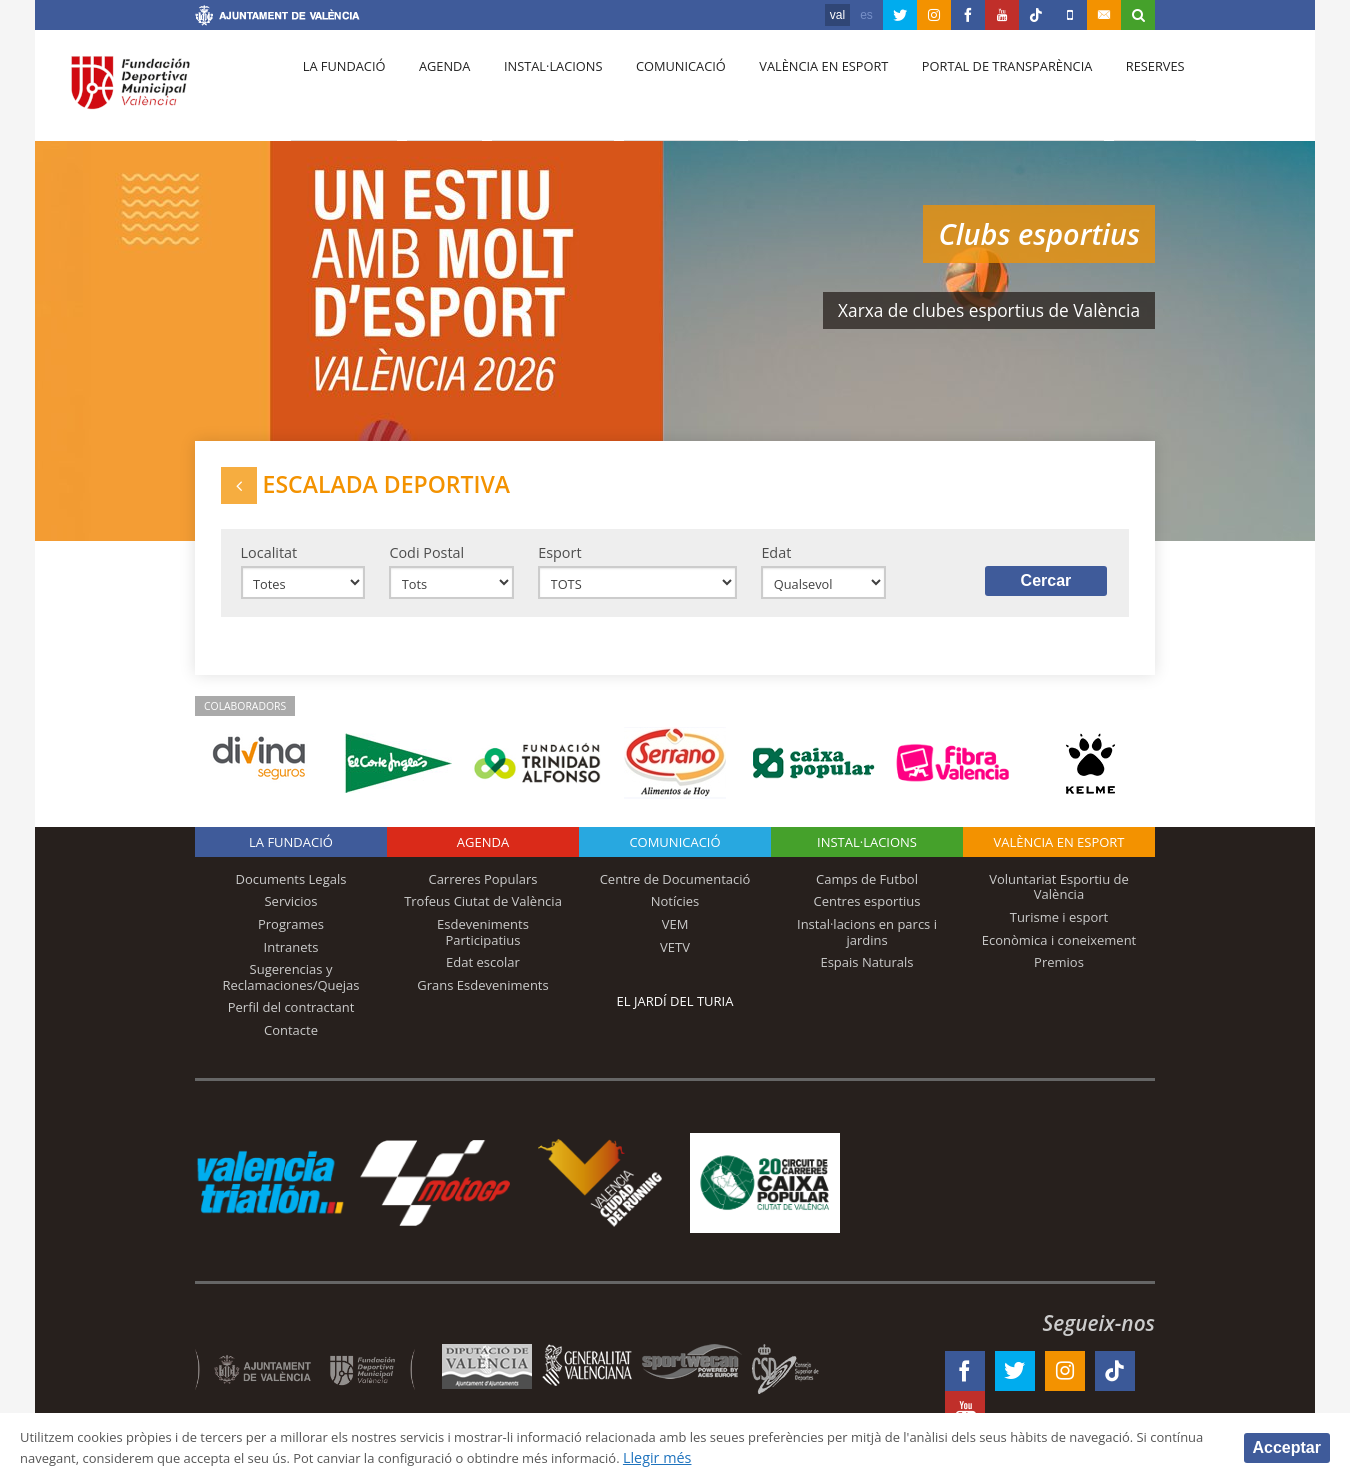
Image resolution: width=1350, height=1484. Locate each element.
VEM (675, 940)
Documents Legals (291, 895)
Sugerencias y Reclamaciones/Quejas (291, 993)
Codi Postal (426, 562)
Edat (776, 562)
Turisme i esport (1059, 933)
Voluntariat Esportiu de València (1059, 903)
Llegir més (875, 1457)
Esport (559, 562)
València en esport (796, 91)
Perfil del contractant (291, 1023)
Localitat (269, 562)
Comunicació (658, 91)
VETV (675, 963)
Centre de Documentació (675, 895)
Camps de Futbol (867, 895)
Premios (1059, 978)
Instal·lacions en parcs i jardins (867, 948)
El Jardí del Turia (675, 1017)
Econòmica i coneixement (1059, 956)
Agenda (435, 91)
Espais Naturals (866, 978)
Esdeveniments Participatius (483, 948)
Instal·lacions (537, 91)
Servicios (290, 918)
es (866, 15)
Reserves (1117, 91)
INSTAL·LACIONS (867, 858)
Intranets (291, 963)
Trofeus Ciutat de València (483, 918)
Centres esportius (867, 918)
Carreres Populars (482, 895)
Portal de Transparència (974, 91)
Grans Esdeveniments (482, 1001)
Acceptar (1287, 1446)
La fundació (341, 91)
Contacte (291, 1046)
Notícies (675, 918)
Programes (291, 940)
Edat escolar (483, 978)
